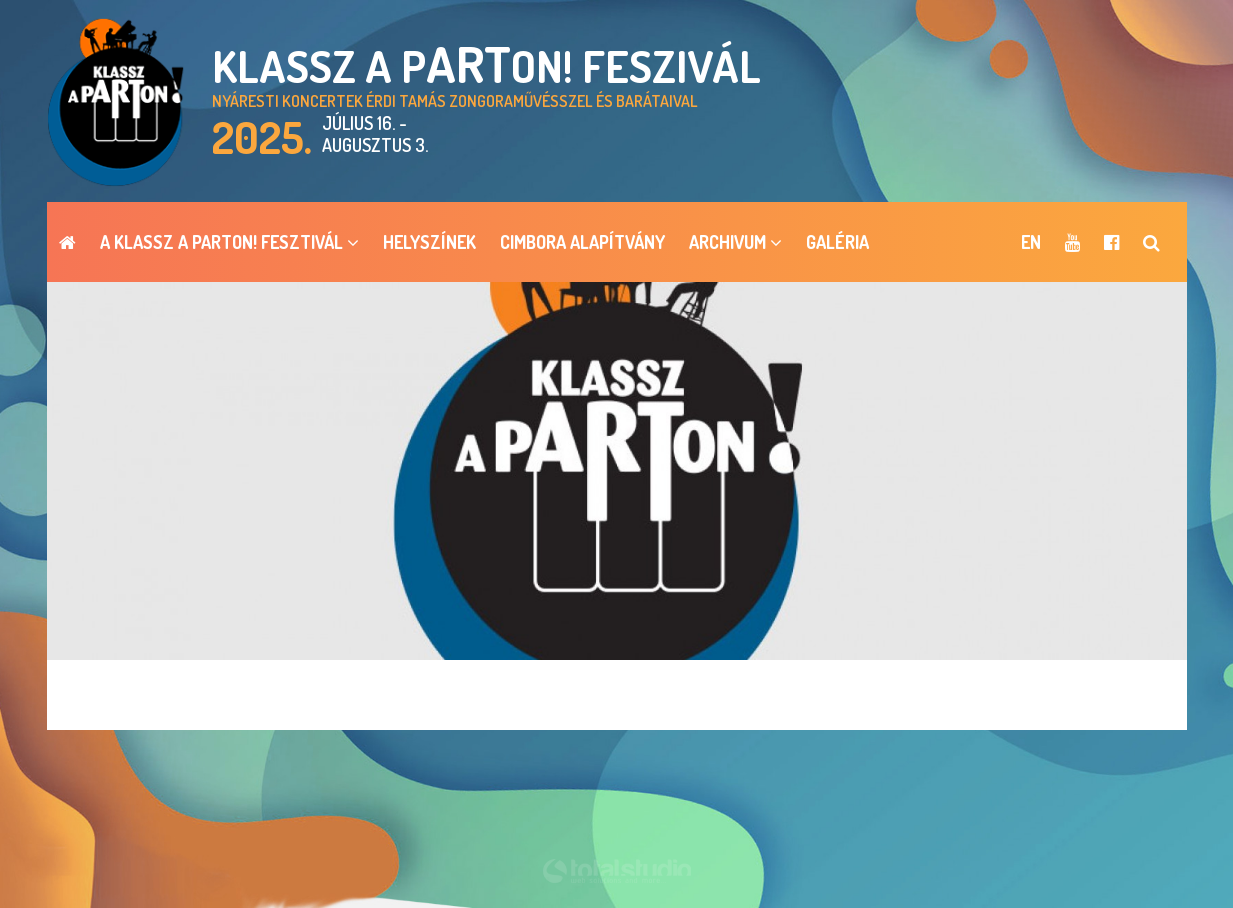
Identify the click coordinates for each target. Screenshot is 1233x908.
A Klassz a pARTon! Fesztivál (229, 242)
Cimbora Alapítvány (582, 242)
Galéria (837, 242)
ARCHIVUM (735, 242)
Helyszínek (429, 242)
